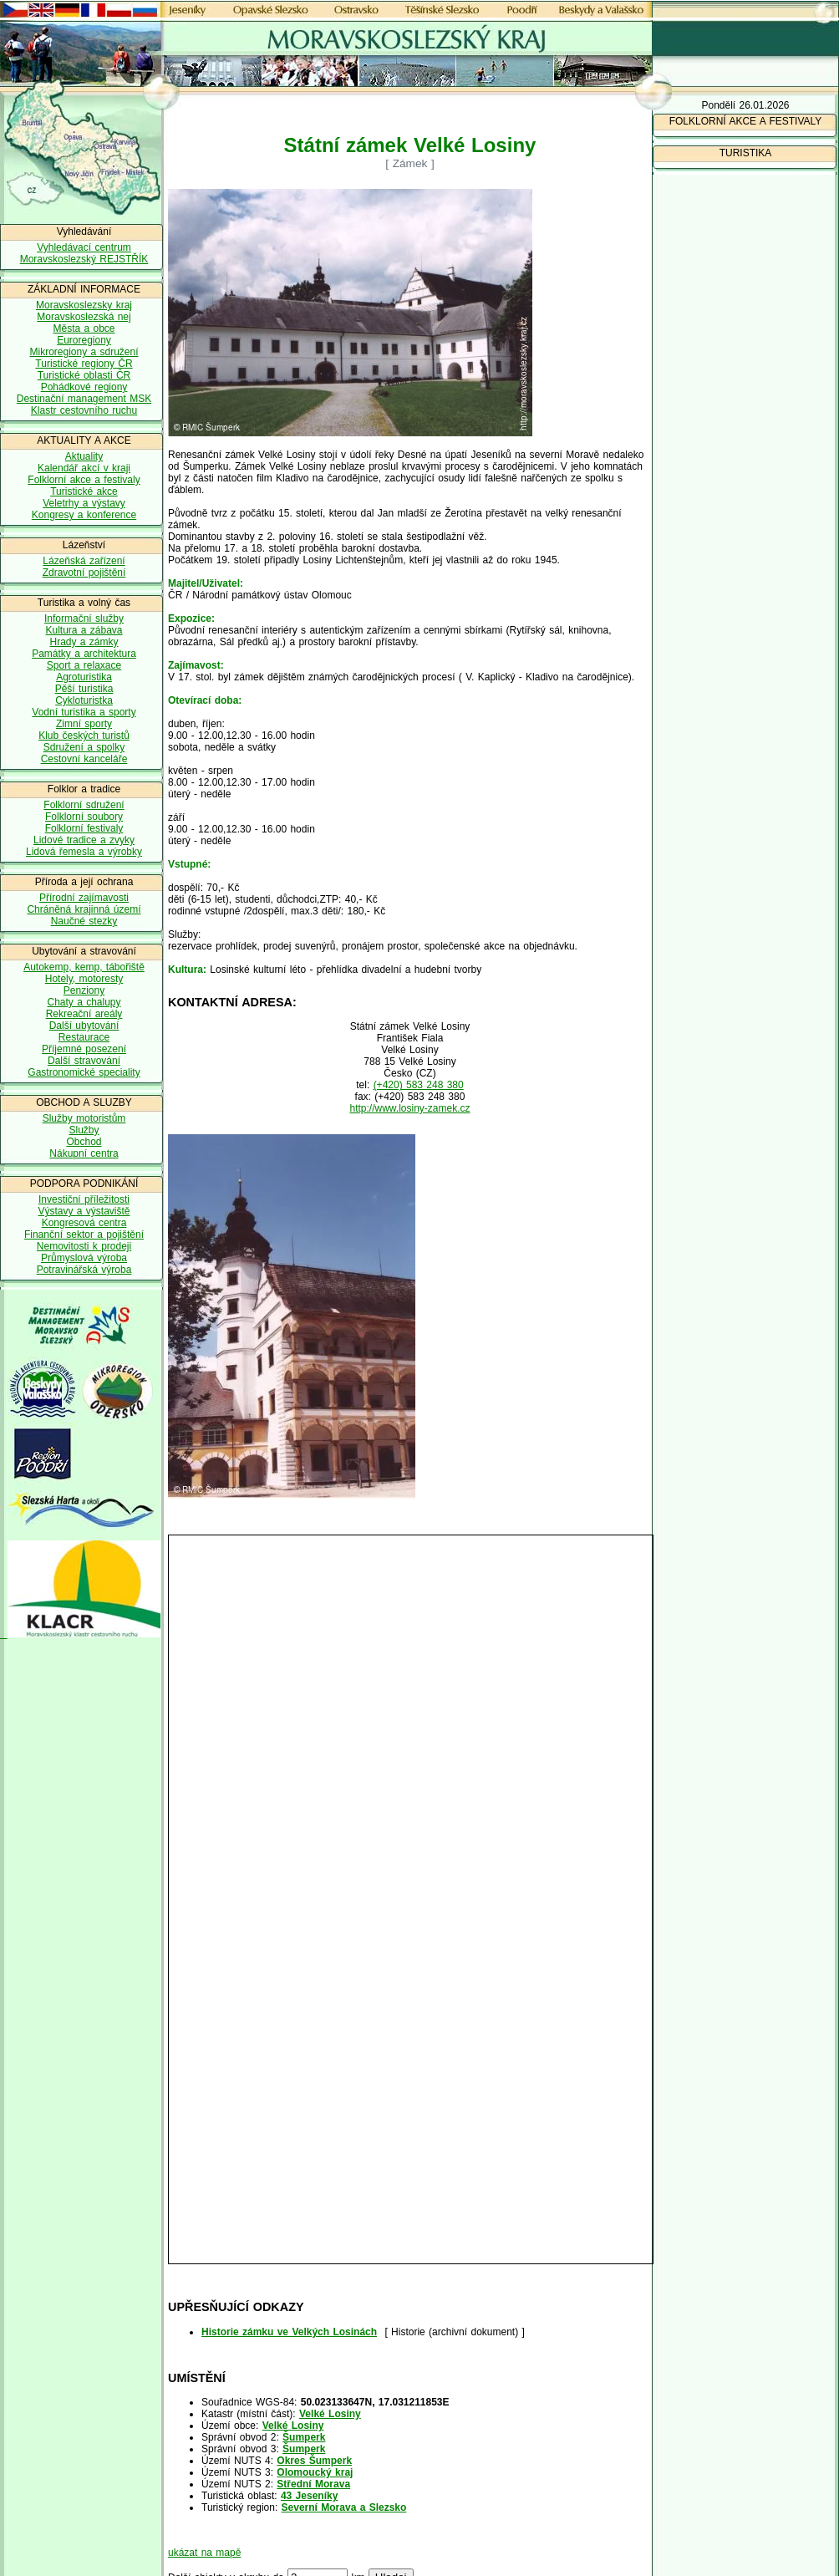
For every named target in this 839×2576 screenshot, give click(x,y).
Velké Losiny (330, 2414)
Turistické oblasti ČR (84, 375)
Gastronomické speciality (84, 1072)
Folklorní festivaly (84, 828)
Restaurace (83, 1037)
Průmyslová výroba (84, 1258)
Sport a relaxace (84, 665)
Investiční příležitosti (84, 1199)
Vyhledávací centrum (84, 247)
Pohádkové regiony (84, 387)
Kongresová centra (84, 1223)
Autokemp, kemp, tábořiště (84, 967)
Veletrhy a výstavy (84, 503)
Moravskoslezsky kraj (84, 305)
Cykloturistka (84, 700)
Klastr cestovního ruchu (84, 410)
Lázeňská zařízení (84, 561)
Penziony (84, 990)
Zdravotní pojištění (84, 572)
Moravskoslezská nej (83, 317)
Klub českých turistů (84, 735)
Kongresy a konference (84, 515)
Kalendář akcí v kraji (84, 468)
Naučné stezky (84, 921)
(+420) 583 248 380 (419, 1085)
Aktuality (84, 456)
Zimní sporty (84, 724)
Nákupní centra (83, 1153)
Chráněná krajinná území (83, 909)
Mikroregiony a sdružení (83, 352)
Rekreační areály (84, 1014)
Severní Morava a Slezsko (344, 2507)
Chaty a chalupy (83, 1002)
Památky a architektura (84, 653)
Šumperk (303, 2437)
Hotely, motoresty (84, 979)
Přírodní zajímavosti (84, 898)
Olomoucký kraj (315, 2472)
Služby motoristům (84, 1118)
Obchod (83, 1142)
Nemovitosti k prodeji (84, 1246)
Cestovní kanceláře (84, 759)
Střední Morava (313, 2484)
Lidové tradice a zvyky (84, 840)
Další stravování (84, 1061)
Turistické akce (84, 491)
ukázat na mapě (204, 2552)
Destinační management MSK (84, 399)
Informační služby (84, 618)
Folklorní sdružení (83, 805)
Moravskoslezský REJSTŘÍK (84, 259)
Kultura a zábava (83, 630)
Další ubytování (84, 1025)
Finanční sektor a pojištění (84, 1234)
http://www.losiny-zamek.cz (409, 1108)
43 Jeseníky (309, 2496)
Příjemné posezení (84, 1049)
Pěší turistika (84, 689)
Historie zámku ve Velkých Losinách (289, 2332)
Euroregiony (84, 340)
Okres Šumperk (314, 2461)
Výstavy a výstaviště (84, 1211)
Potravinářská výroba (84, 1269)
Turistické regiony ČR (83, 363)
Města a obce (83, 328)
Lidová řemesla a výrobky (84, 852)
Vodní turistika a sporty (83, 712)
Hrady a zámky (83, 642)
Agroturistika (84, 677)
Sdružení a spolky (84, 747)
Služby (84, 1130)
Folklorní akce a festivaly (84, 480)
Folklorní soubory (84, 816)
